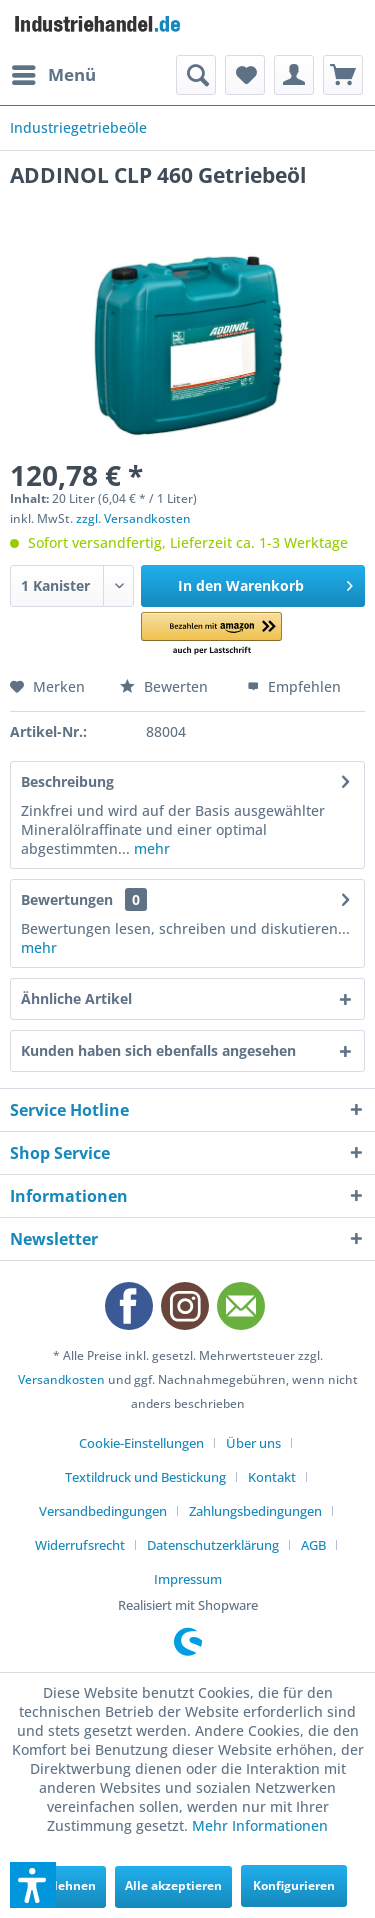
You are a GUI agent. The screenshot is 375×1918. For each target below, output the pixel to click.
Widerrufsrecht (80, 1545)
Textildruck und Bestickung (145, 1477)
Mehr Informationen (260, 1825)
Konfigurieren (294, 1885)
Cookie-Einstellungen (141, 1443)
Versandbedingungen (103, 1511)
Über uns (253, 1443)
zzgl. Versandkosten (133, 518)
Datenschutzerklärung (213, 1545)
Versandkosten (61, 1379)
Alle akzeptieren (173, 1885)
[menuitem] (53, 75)
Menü (54, 72)
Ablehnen (67, 1885)
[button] (211, 634)
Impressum (188, 1579)
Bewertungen (67, 899)
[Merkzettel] (245, 75)
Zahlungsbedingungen (255, 1511)
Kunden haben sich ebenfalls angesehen (158, 1050)
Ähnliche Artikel (76, 998)
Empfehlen (294, 686)
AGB (313, 1545)
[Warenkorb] (343, 75)
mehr (150, 848)
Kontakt (272, 1477)
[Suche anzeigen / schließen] (196, 75)
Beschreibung (67, 781)
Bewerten (166, 686)
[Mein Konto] (294, 75)
